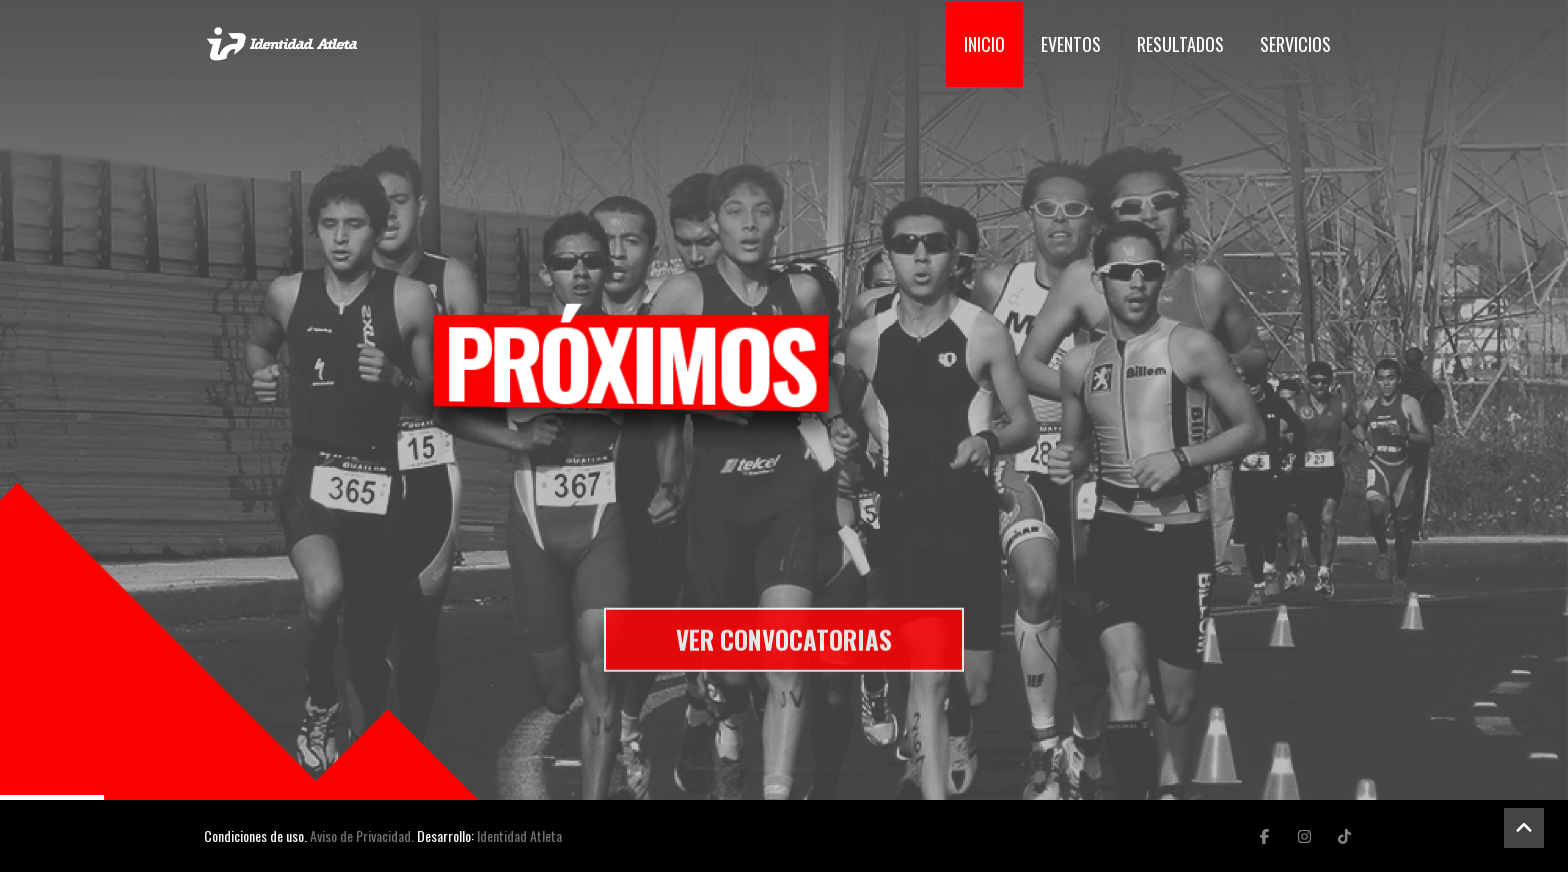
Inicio (984, 44)
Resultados (1180, 44)
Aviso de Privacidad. (362, 835)
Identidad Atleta (519, 835)
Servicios (1295, 44)
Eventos (1071, 44)
